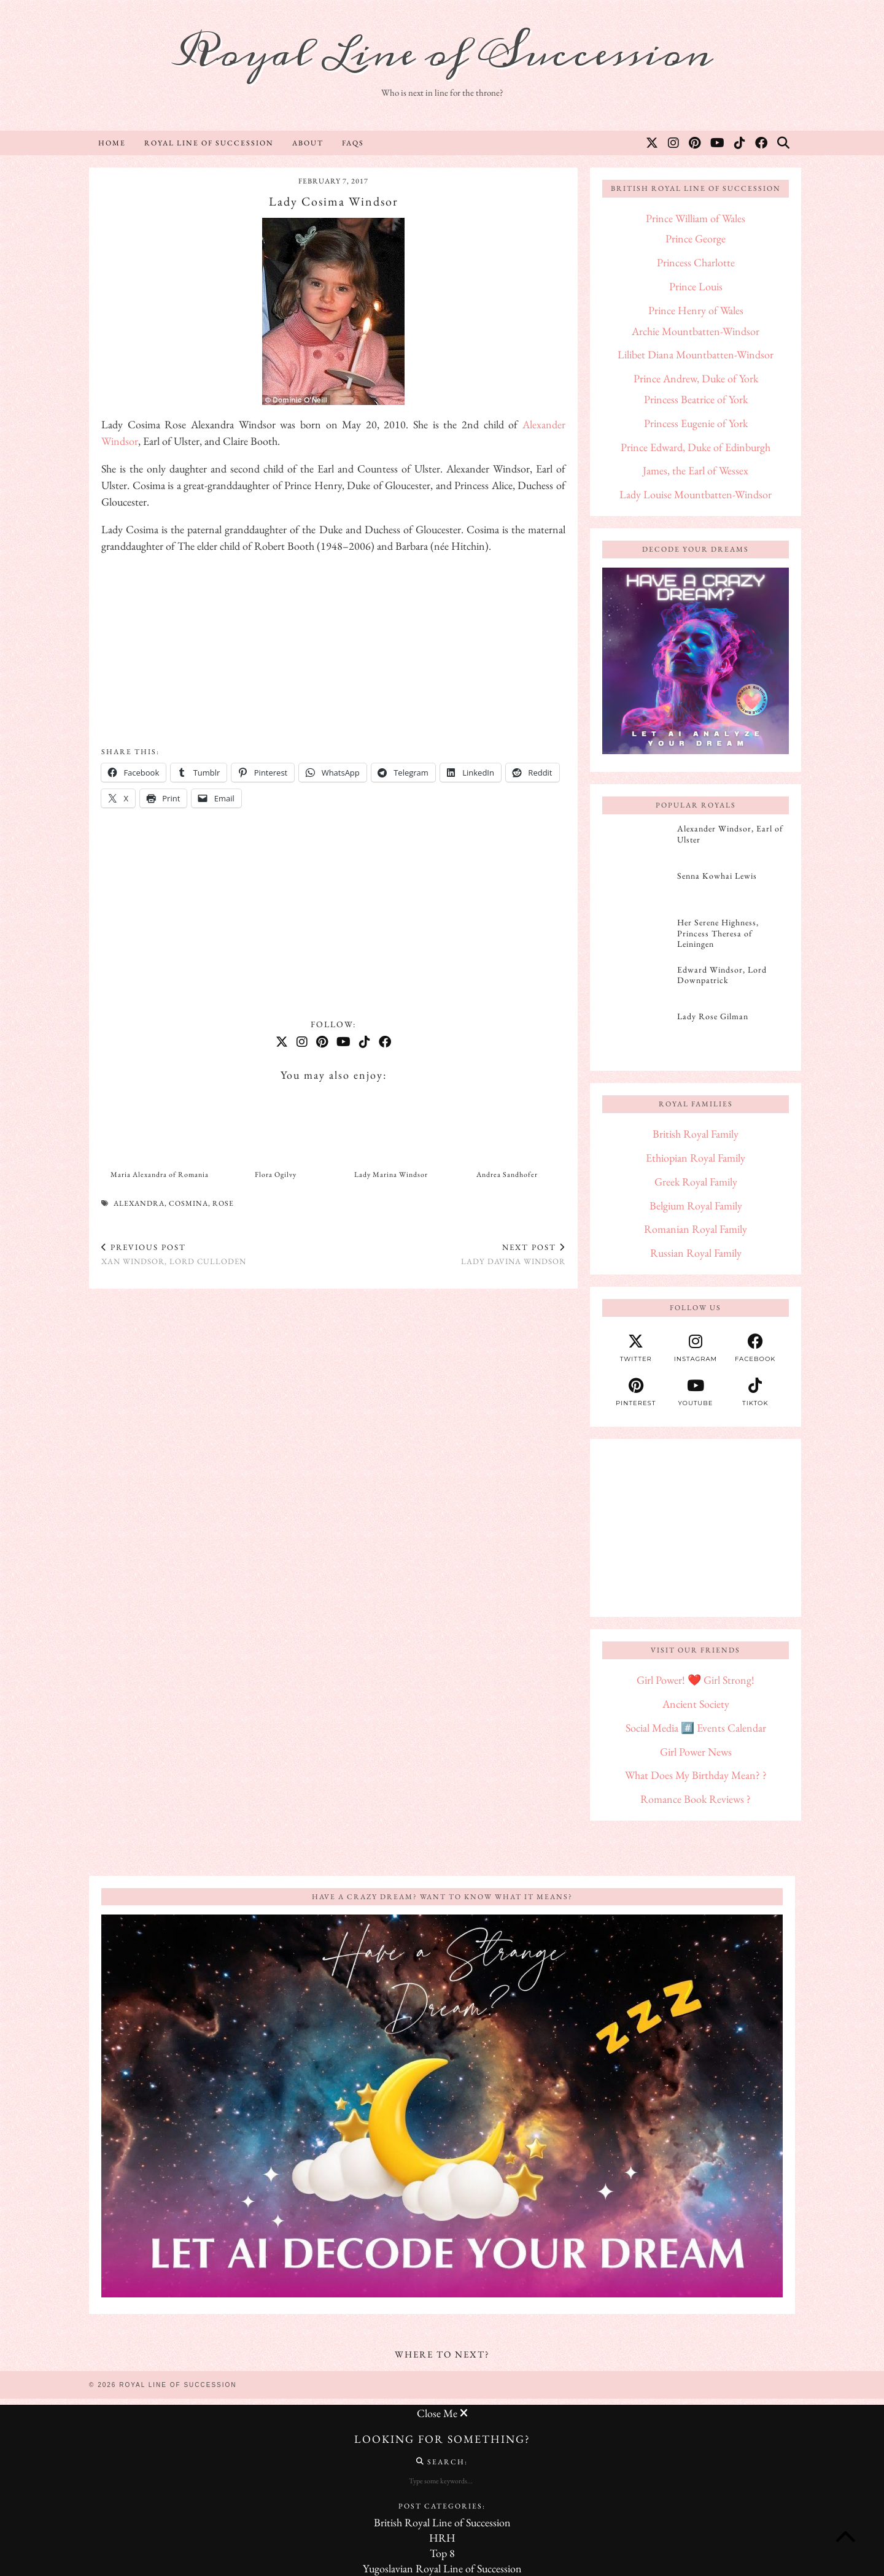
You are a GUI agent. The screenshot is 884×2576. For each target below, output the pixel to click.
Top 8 (442, 2553)
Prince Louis (696, 286)
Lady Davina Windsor (513, 1254)
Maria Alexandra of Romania (159, 1174)
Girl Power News (696, 1752)
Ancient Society (695, 1704)
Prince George (695, 238)
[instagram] (695, 1348)
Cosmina (188, 1203)
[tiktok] (755, 1392)
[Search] (784, 143)
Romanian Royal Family (695, 1229)
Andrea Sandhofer (507, 1174)
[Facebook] (762, 143)
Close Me (442, 2413)
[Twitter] (652, 143)
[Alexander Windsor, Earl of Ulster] (635, 842)
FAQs (353, 143)
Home (112, 143)
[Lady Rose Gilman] (635, 1030)
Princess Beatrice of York (696, 399)
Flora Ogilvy (276, 1174)
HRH (442, 2538)
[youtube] (695, 1392)
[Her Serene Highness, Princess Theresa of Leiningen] (635, 936)
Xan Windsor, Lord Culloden (173, 1254)
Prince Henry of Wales (695, 310)
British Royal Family (696, 1134)
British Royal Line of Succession (442, 2522)
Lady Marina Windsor (391, 1174)
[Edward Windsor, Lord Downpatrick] (635, 984)
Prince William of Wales (695, 218)
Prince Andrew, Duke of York (696, 378)
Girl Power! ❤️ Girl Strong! (695, 1680)
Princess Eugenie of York (696, 423)
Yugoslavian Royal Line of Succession (442, 2568)
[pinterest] (635, 1392)
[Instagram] (674, 143)
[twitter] (635, 1348)
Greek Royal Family (695, 1181)
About (308, 143)
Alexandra (139, 1203)
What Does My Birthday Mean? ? (696, 1775)
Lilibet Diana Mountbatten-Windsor (696, 354)
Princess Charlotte (696, 262)
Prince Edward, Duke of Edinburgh (695, 447)
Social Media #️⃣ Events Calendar (696, 1728)
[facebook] (755, 1348)
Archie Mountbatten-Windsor (695, 331)
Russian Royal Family (696, 1253)
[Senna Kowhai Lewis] (635, 890)
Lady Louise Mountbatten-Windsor (695, 494)
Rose (223, 1203)
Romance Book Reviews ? (695, 1799)
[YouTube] (718, 143)
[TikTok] (740, 143)
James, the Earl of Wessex (695, 470)
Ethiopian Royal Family (695, 1158)
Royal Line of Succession (442, 54)
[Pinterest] (695, 143)
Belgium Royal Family (695, 1205)
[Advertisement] (333, 651)
